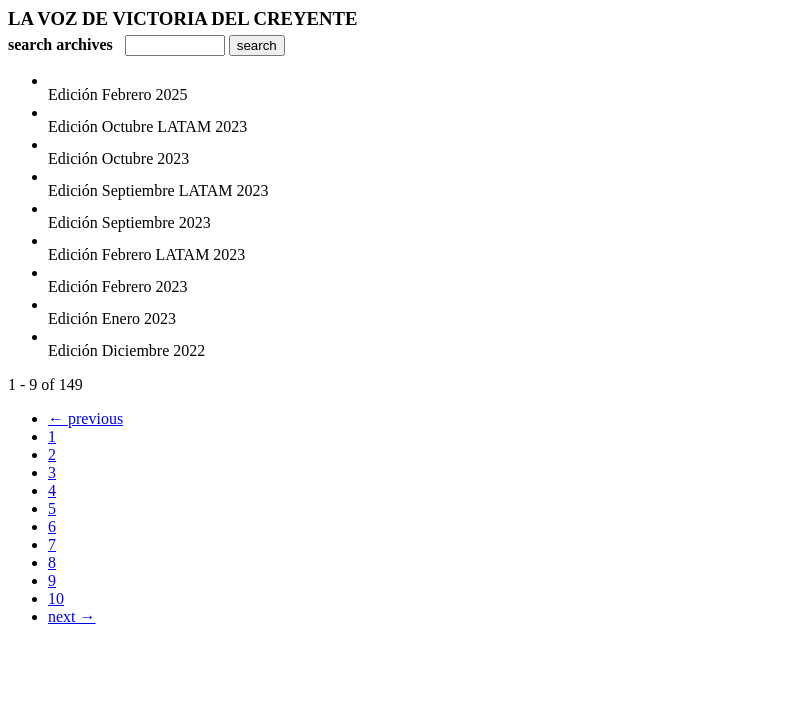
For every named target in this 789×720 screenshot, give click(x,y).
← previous (85, 418)
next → (72, 616)
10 (56, 598)
